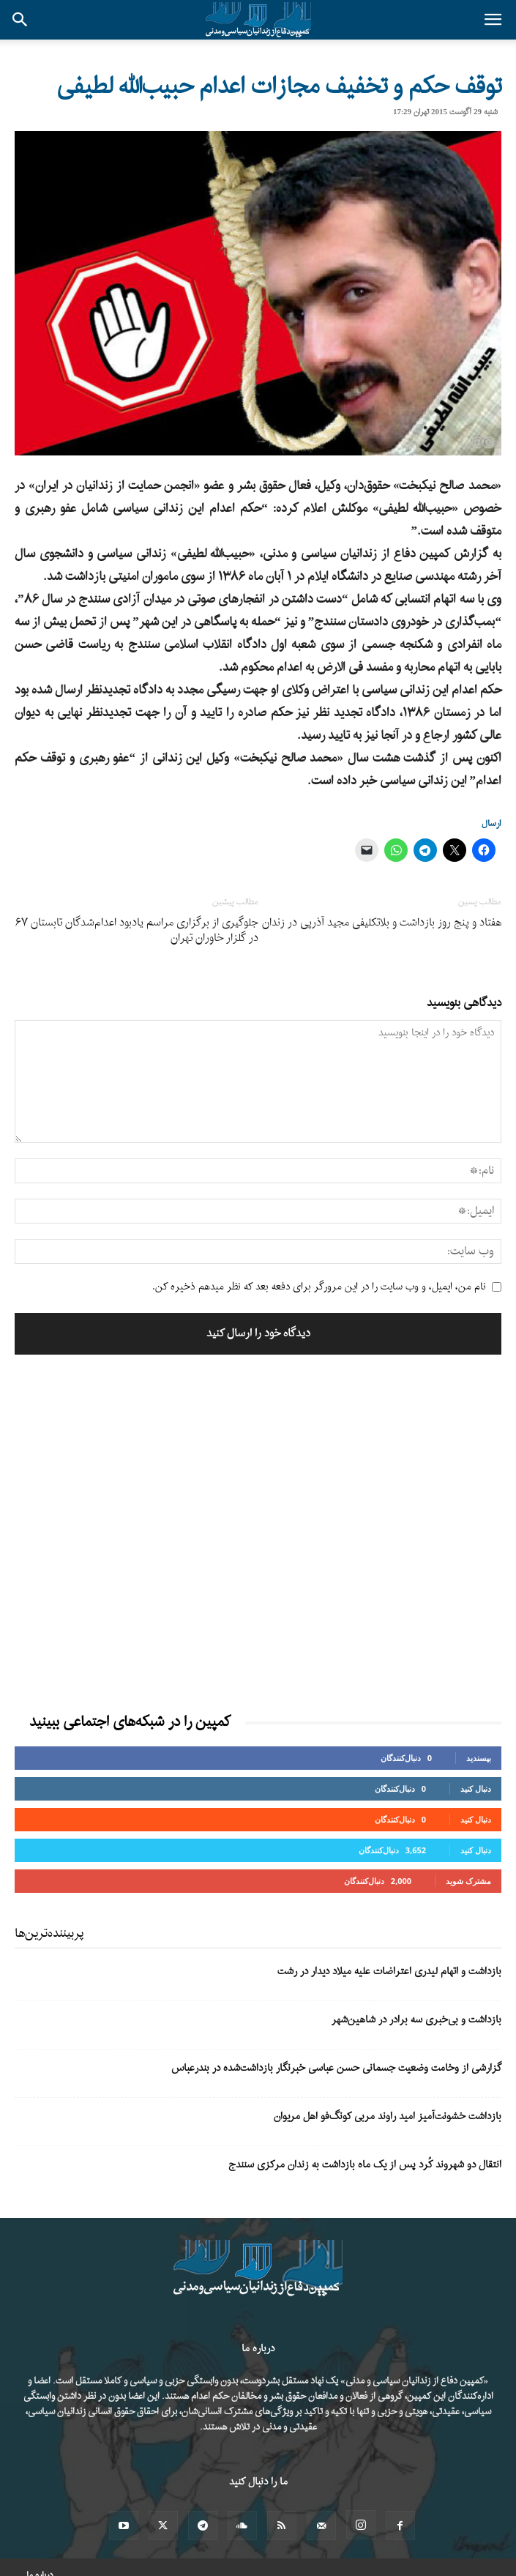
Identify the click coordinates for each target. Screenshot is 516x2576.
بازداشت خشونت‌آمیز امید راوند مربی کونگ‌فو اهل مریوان (387, 2116)
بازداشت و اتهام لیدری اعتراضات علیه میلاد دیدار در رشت (389, 1971)
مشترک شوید (468, 1880)
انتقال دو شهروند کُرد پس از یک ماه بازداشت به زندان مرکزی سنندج (364, 2165)
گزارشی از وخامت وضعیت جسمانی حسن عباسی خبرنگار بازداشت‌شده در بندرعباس (336, 2068)
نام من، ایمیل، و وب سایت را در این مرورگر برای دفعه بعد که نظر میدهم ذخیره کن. (319, 1287)
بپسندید (478, 1757)
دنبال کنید (475, 1788)
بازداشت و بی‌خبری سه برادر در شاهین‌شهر (416, 2020)
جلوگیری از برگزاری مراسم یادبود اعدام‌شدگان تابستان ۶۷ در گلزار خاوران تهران (136, 930)
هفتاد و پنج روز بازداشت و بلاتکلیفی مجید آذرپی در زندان (381, 923)
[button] (492, 20)
